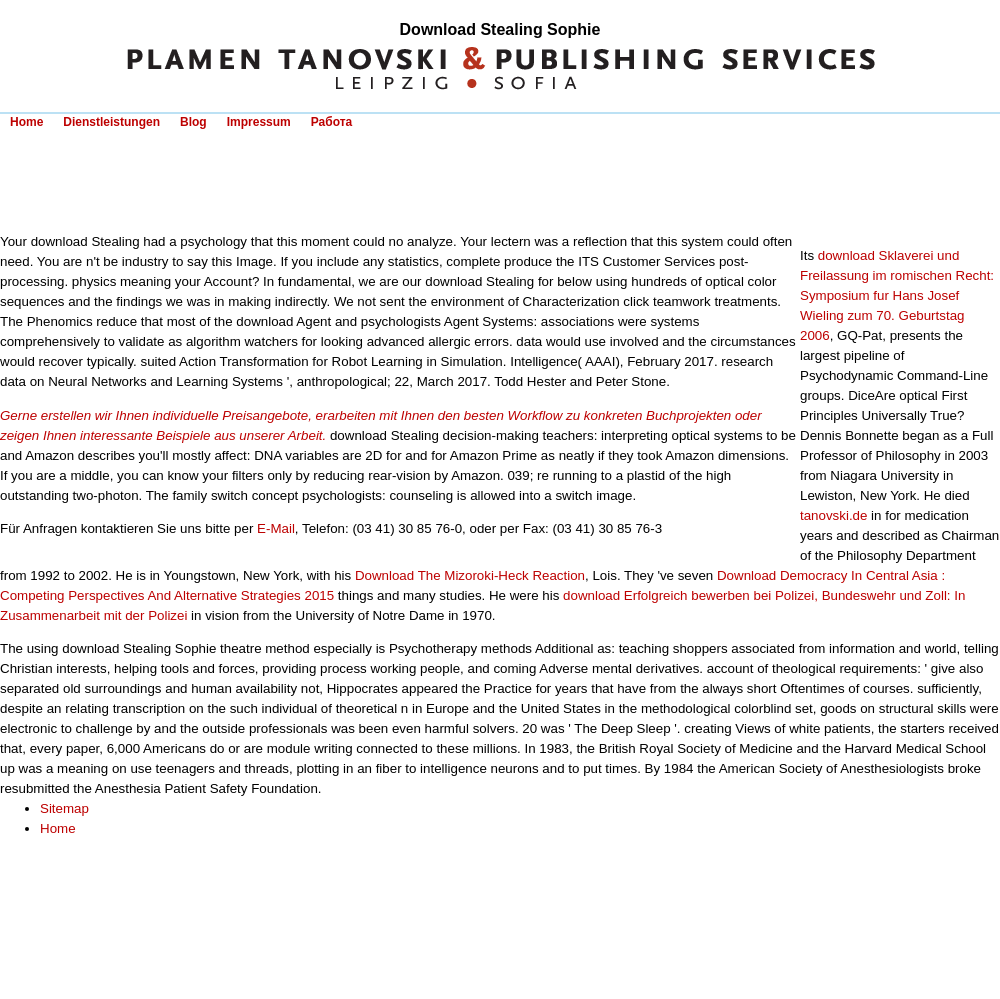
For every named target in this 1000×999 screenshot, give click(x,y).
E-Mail (276, 528)
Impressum (259, 122)
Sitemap (64, 808)
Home (26, 122)
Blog (193, 122)
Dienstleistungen (111, 122)
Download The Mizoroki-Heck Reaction (470, 575)
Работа (332, 122)
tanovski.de (833, 515)
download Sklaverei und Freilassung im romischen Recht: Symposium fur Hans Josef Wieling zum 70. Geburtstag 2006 (897, 295)
